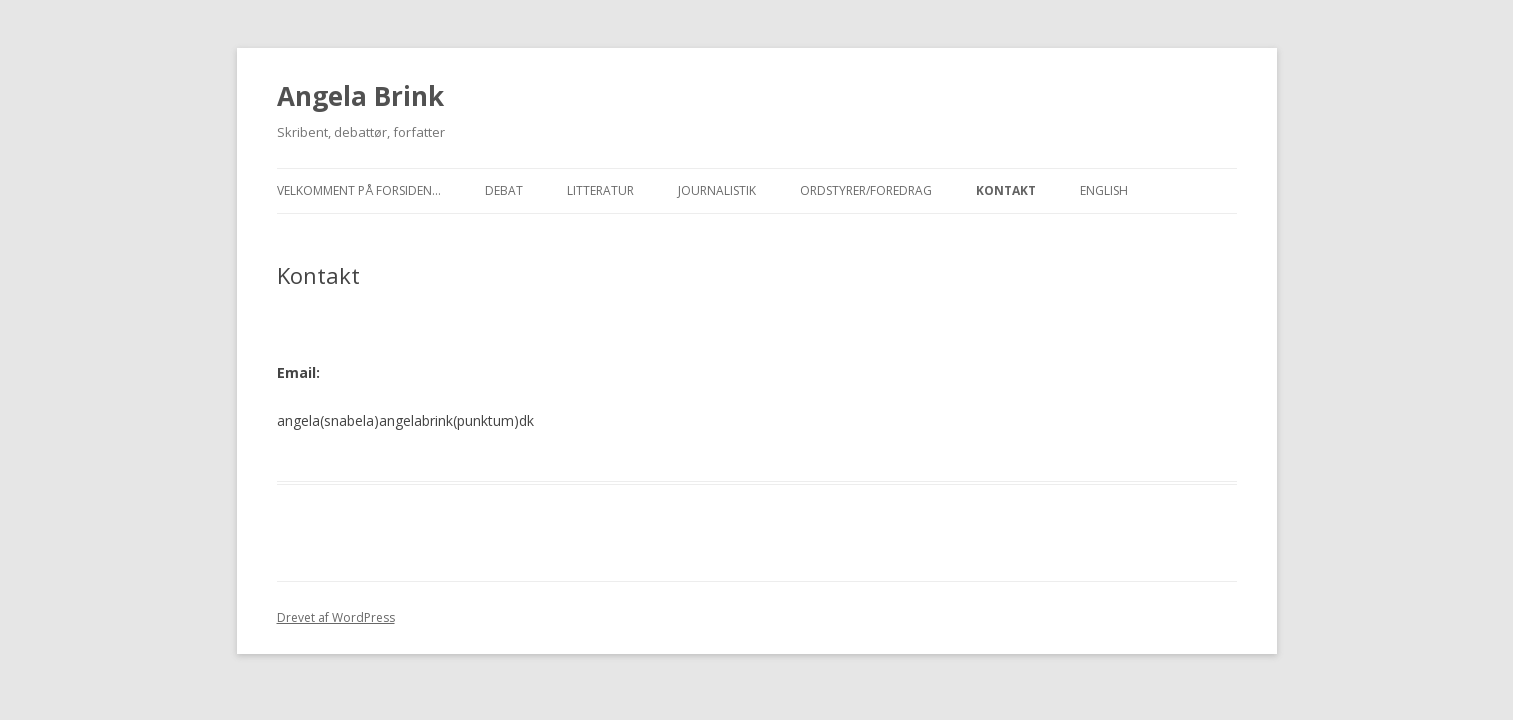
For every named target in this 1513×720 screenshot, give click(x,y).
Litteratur (600, 190)
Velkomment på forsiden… (359, 190)
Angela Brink (360, 96)
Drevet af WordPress (336, 617)
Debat (504, 190)
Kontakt (1006, 190)
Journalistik (717, 190)
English (1104, 190)
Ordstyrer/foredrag (866, 190)
